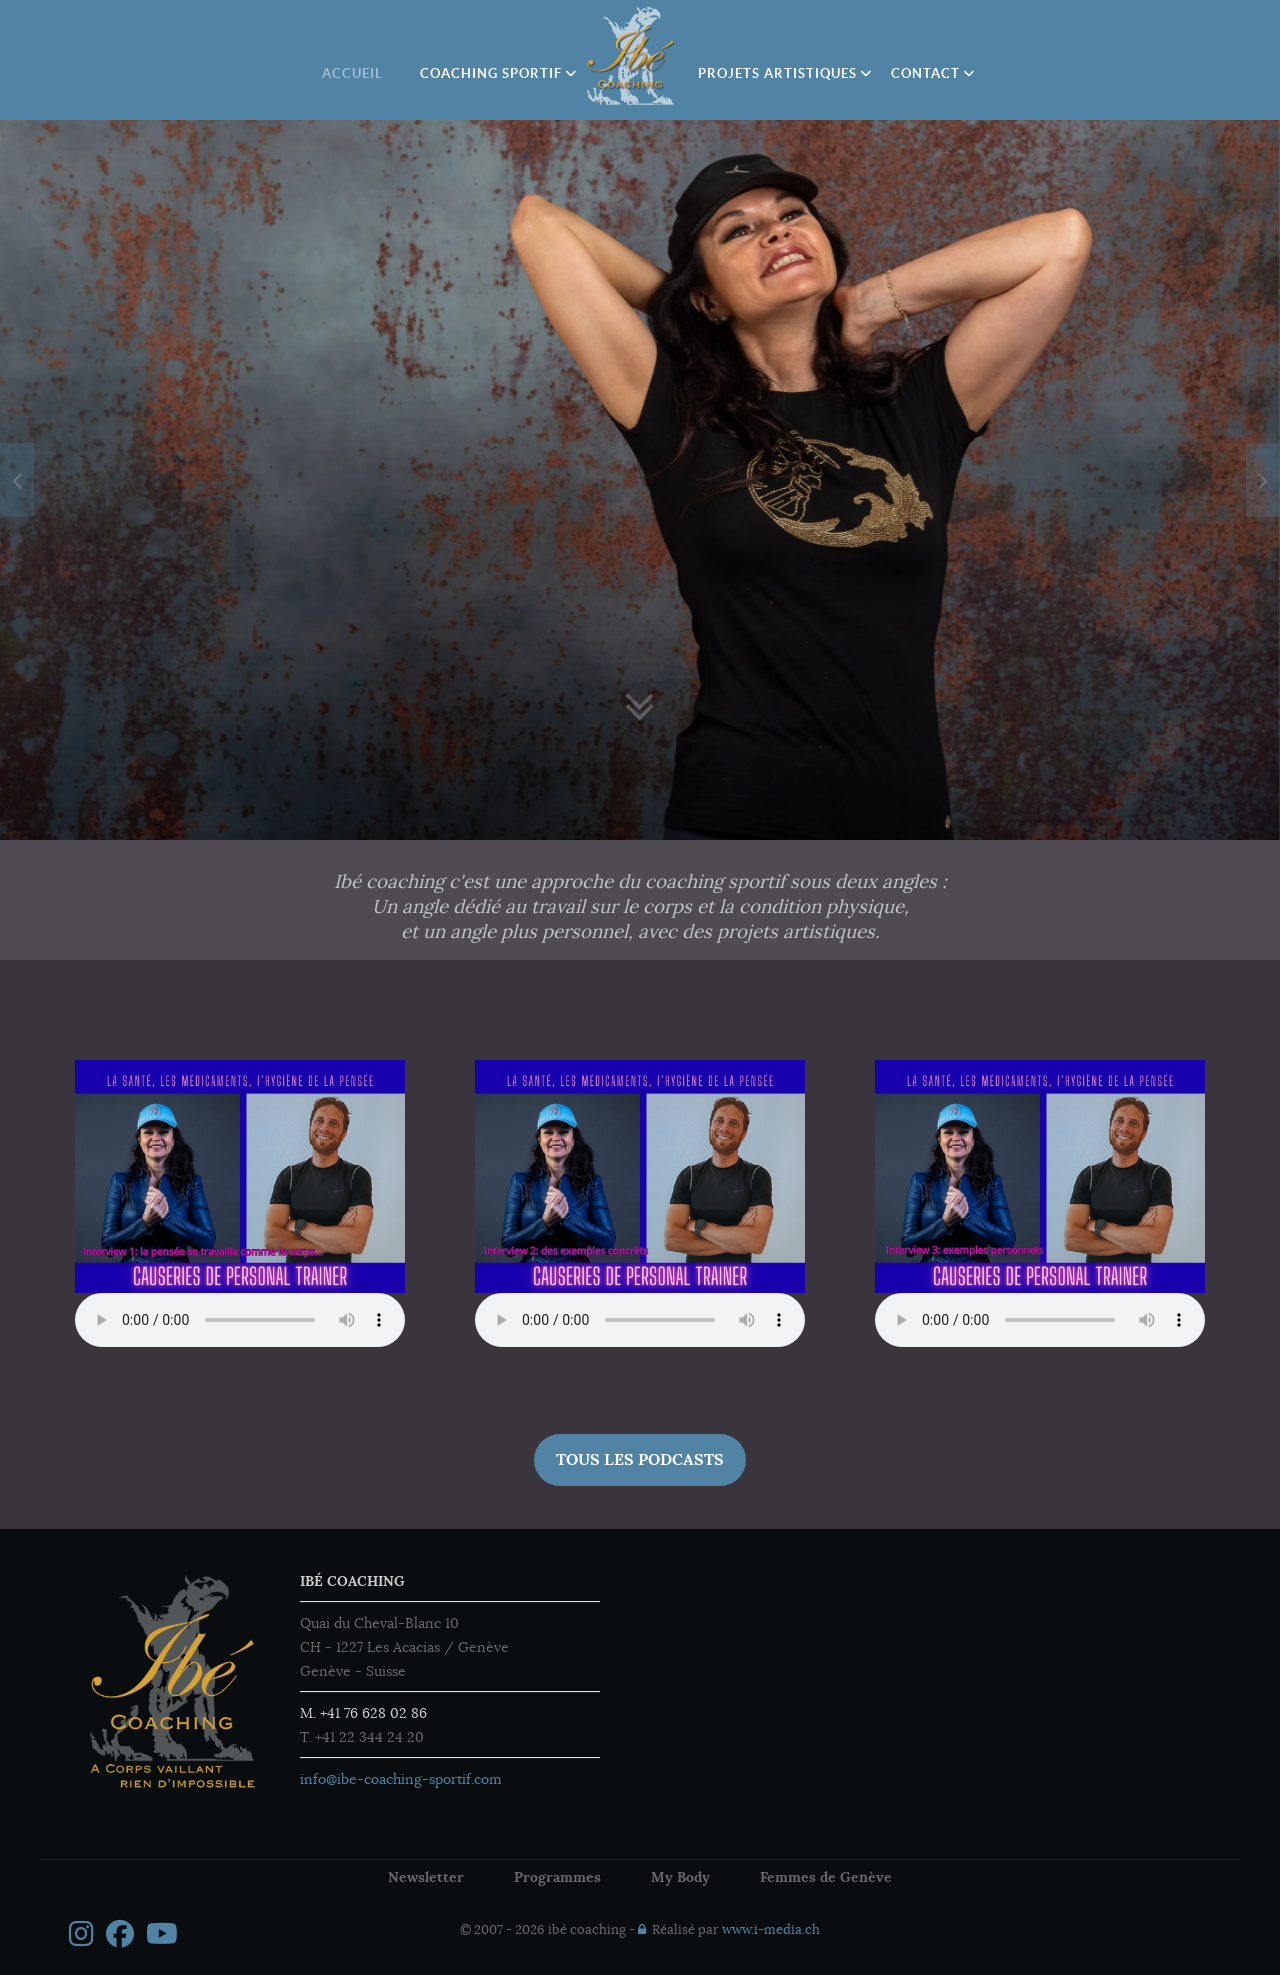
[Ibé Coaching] (632, 56)
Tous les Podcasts (640, 1459)
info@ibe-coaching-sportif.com (401, 1779)
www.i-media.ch (771, 1930)
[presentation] (17, 480)
